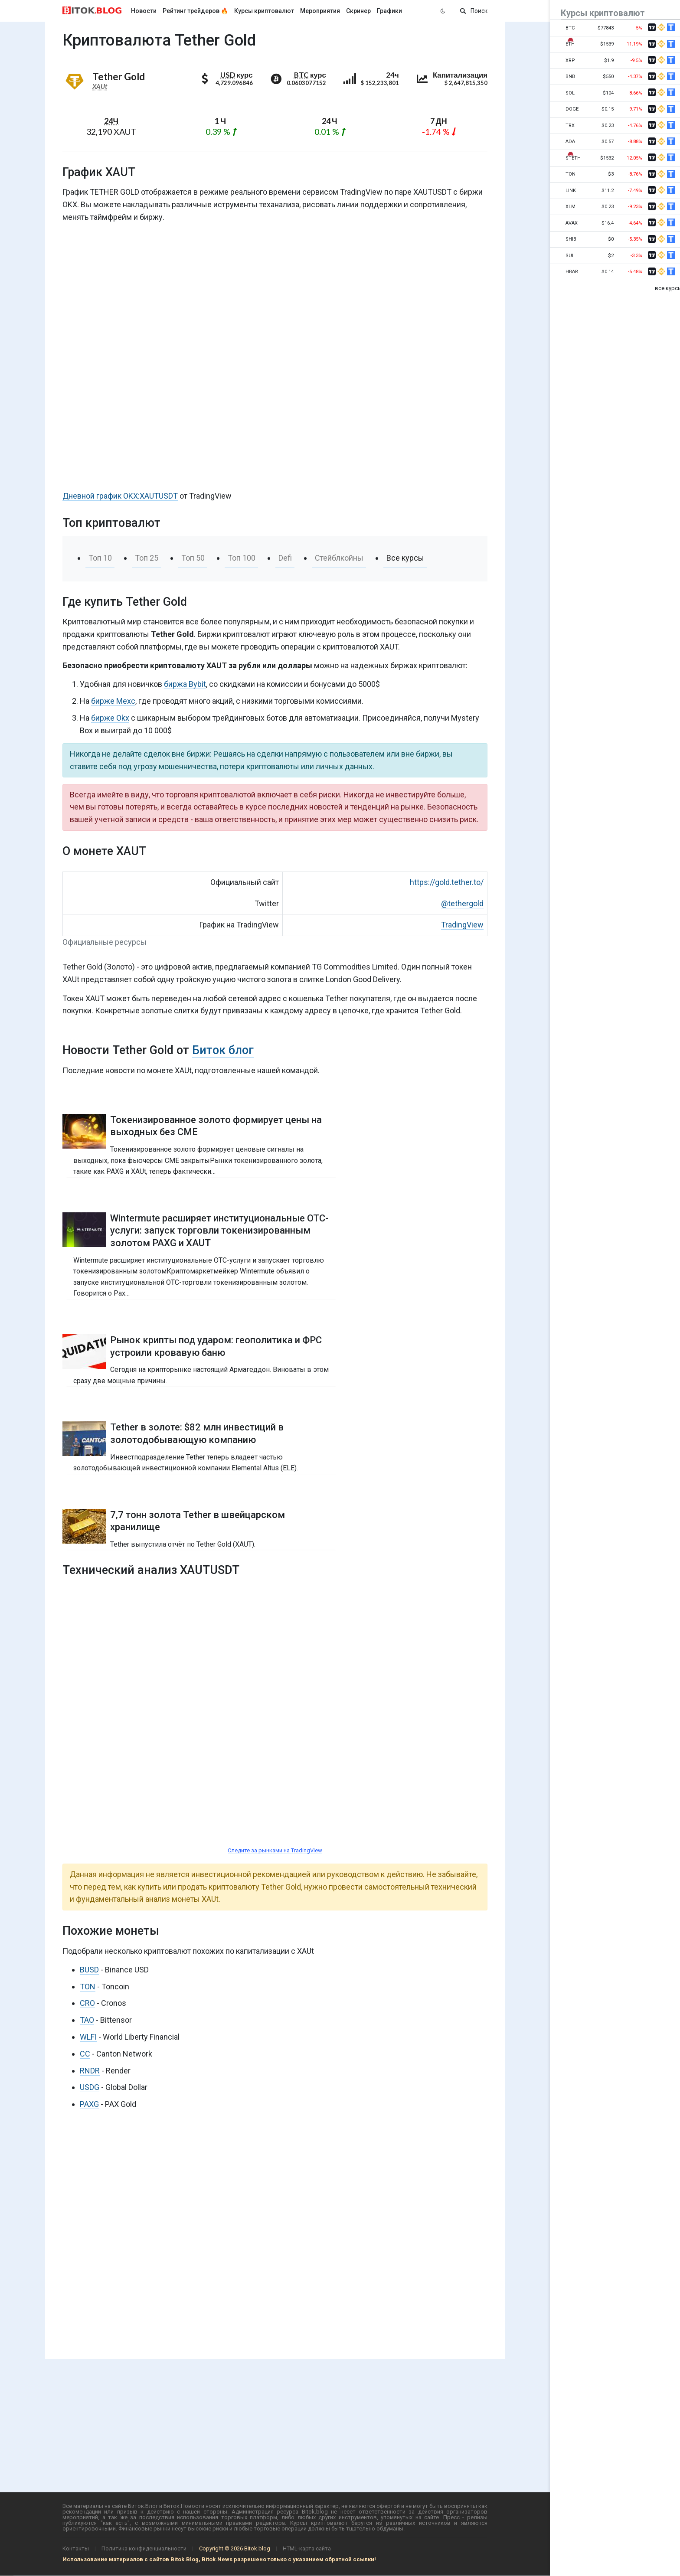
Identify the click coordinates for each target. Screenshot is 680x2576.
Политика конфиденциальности (143, 2548)
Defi (285, 557)
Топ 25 (146, 557)
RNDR (90, 2070)
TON (87, 1986)
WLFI (88, 2036)
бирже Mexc (113, 700)
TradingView (462, 924)
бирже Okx (110, 717)
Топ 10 (100, 557)
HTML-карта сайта (307, 2548)
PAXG (89, 2104)
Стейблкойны (339, 557)
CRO (87, 2003)
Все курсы (405, 557)
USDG (89, 2087)
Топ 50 (193, 557)
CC (85, 2053)
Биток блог (223, 1050)
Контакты (75, 2548)
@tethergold (462, 903)
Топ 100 (241, 557)
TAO (87, 2019)
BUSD (89, 1969)
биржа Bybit (185, 684)
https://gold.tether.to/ (447, 882)
